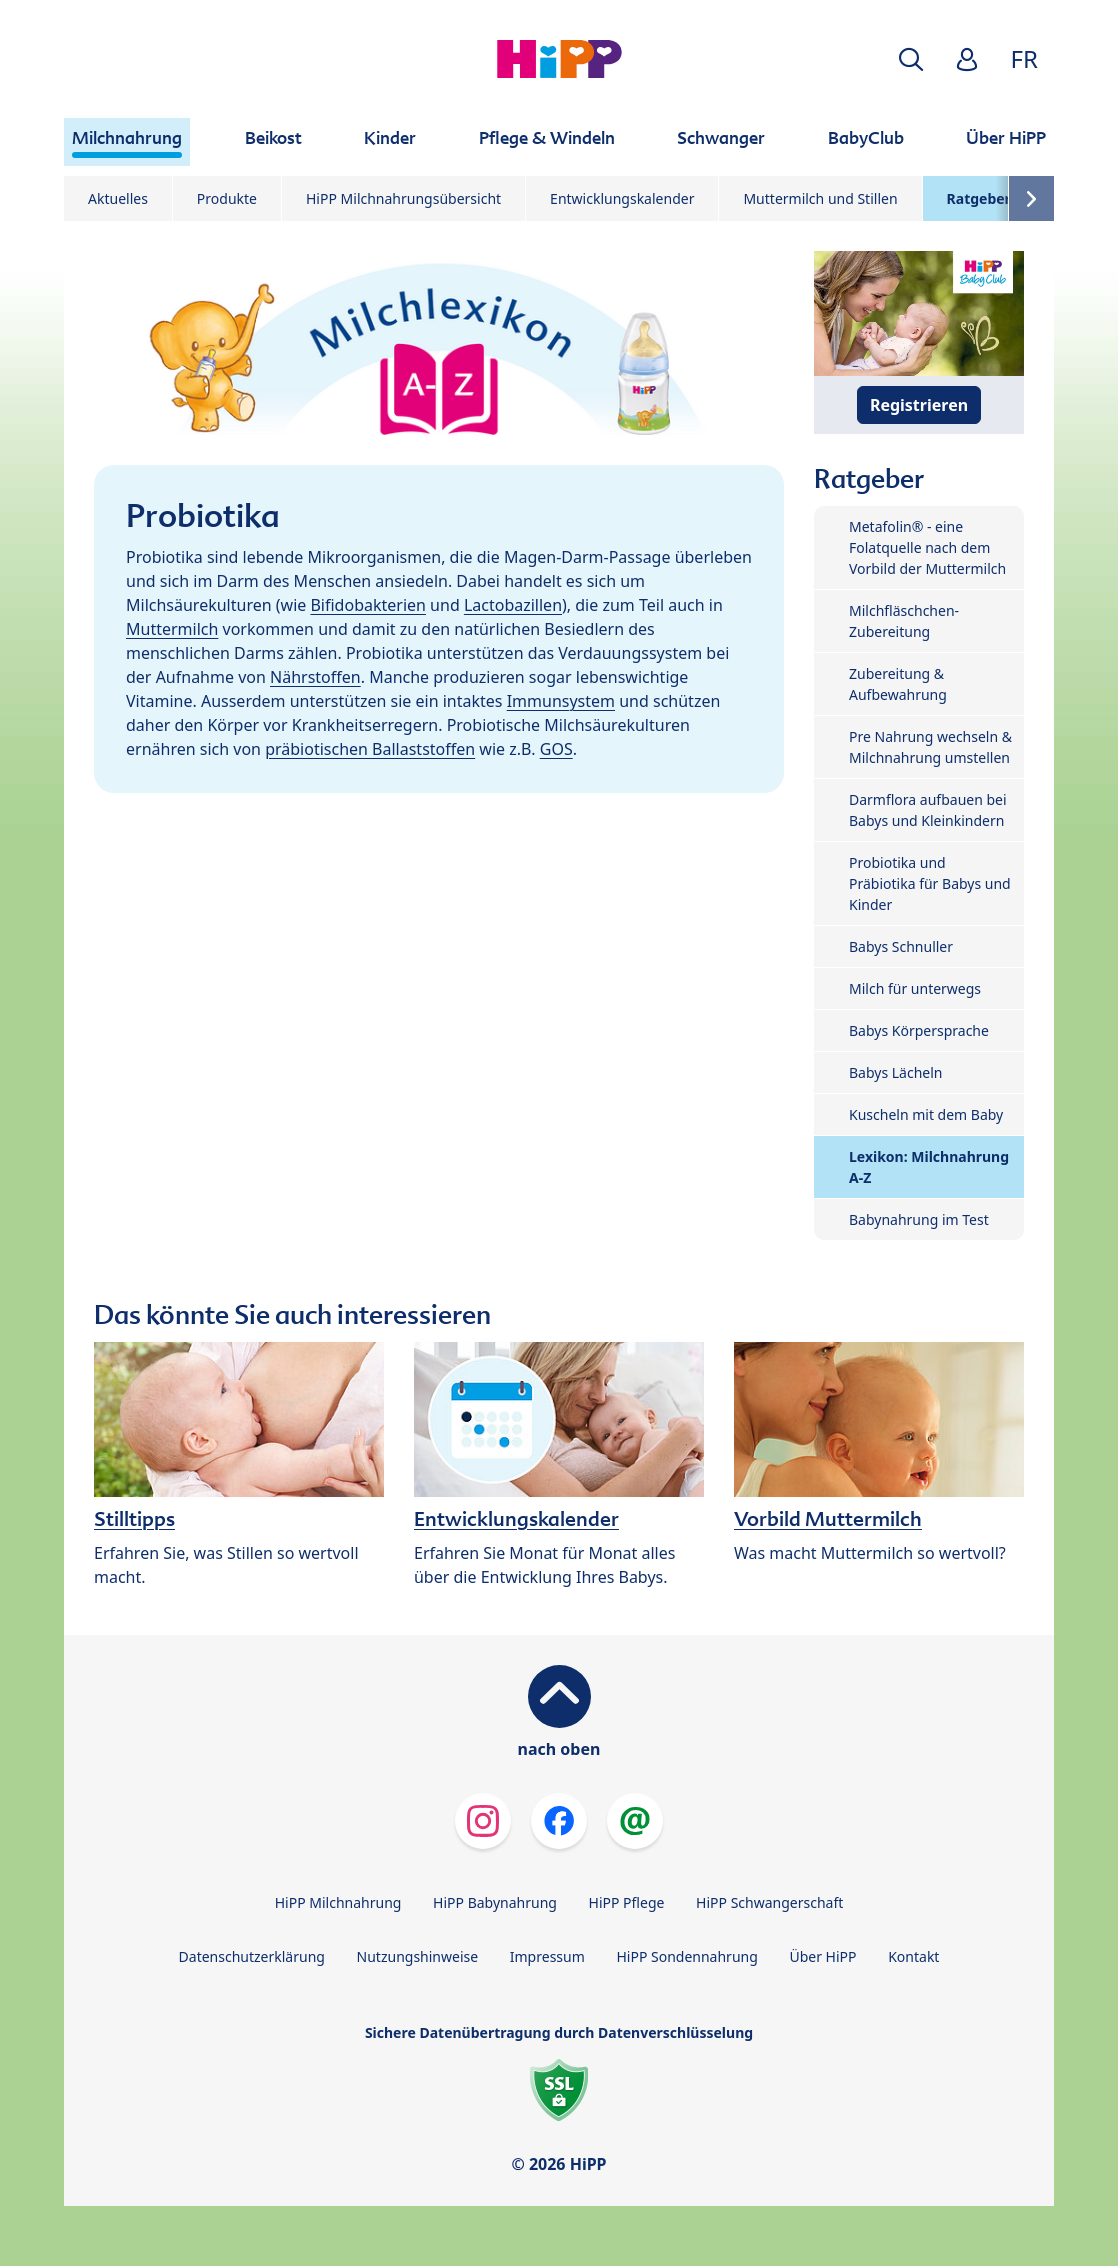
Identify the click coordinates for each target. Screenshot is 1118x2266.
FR (1024, 58)
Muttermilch (172, 629)
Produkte (227, 198)
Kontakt (913, 1956)
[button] (911, 59)
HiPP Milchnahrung (338, 1902)
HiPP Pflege (627, 1902)
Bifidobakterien (368, 605)
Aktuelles (118, 198)
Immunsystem (561, 701)
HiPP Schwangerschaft (769, 1902)
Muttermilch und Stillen (820, 198)
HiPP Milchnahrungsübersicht (403, 198)
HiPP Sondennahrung (686, 1956)
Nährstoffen (315, 677)
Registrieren (919, 405)
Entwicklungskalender (622, 198)
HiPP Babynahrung (495, 1902)
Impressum (547, 1956)
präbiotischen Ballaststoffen (370, 749)
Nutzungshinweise (418, 1956)
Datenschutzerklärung (252, 1956)
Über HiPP (822, 1956)
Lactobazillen (513, 605)
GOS (556, 749)
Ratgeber (979, 198)
